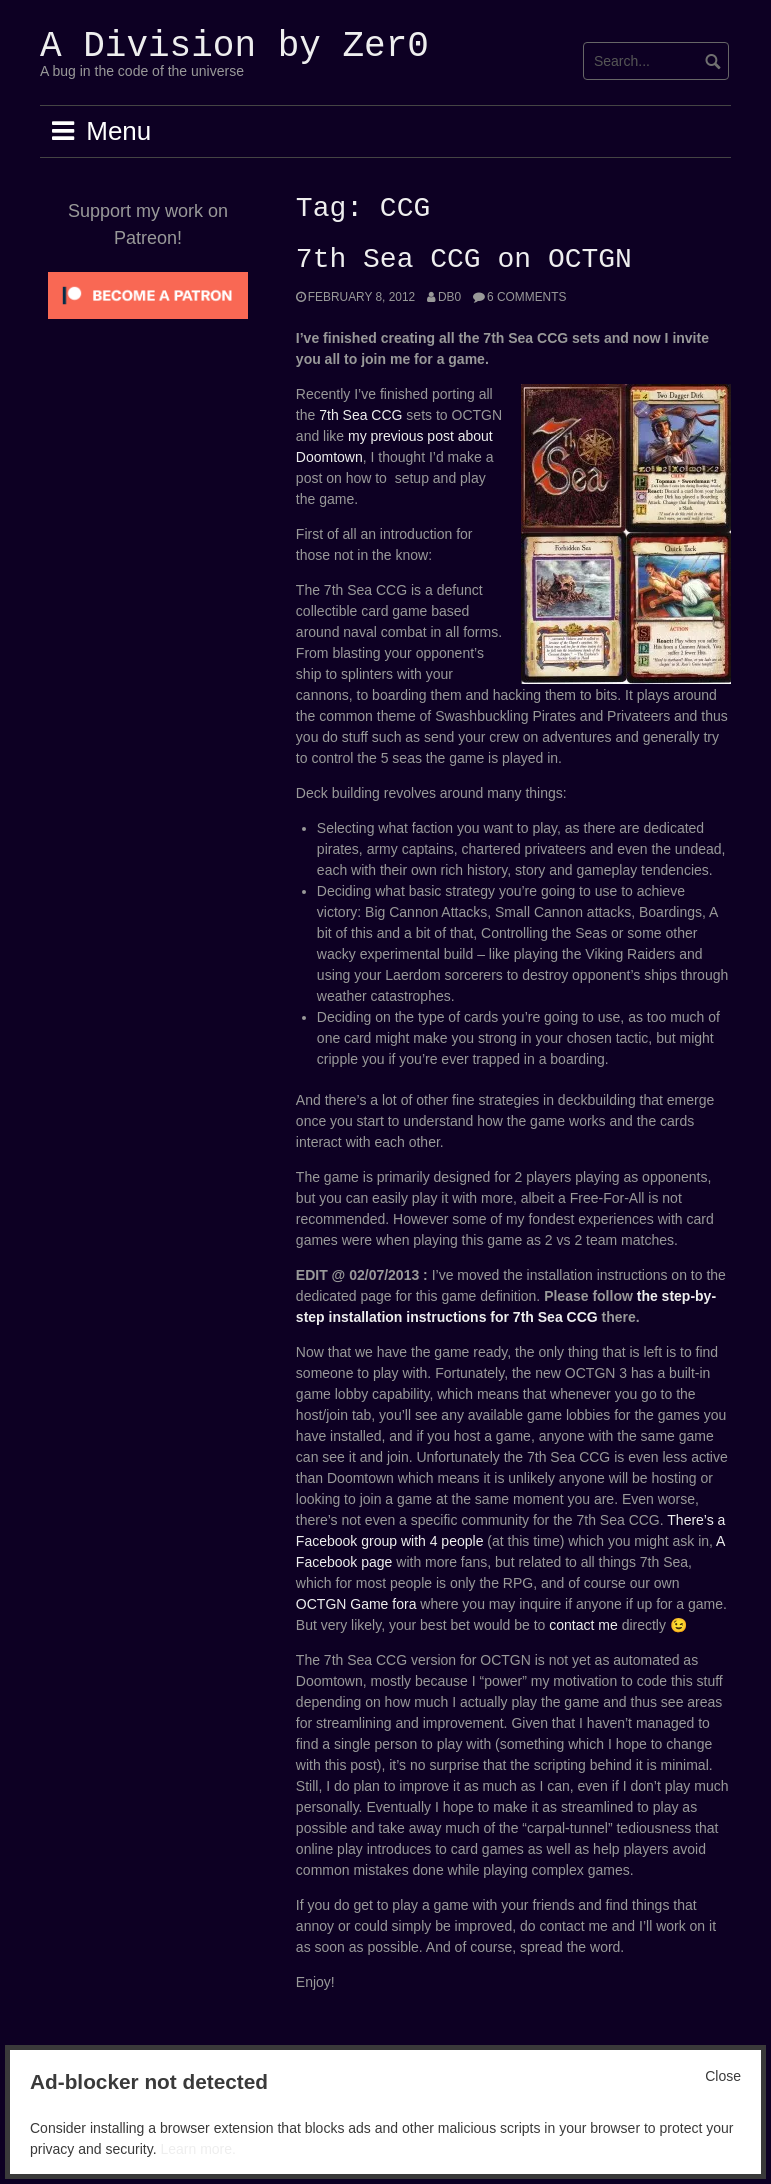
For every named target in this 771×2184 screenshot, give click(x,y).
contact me (583, 1625)
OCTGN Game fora (356, 1604)
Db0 (449, 297)
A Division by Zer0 (234, 46)
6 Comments (526, 297)
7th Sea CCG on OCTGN (464, 260)
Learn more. (197, 2149)
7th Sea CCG (360, 415)
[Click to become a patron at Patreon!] (148, 294)
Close (723, 2076)
